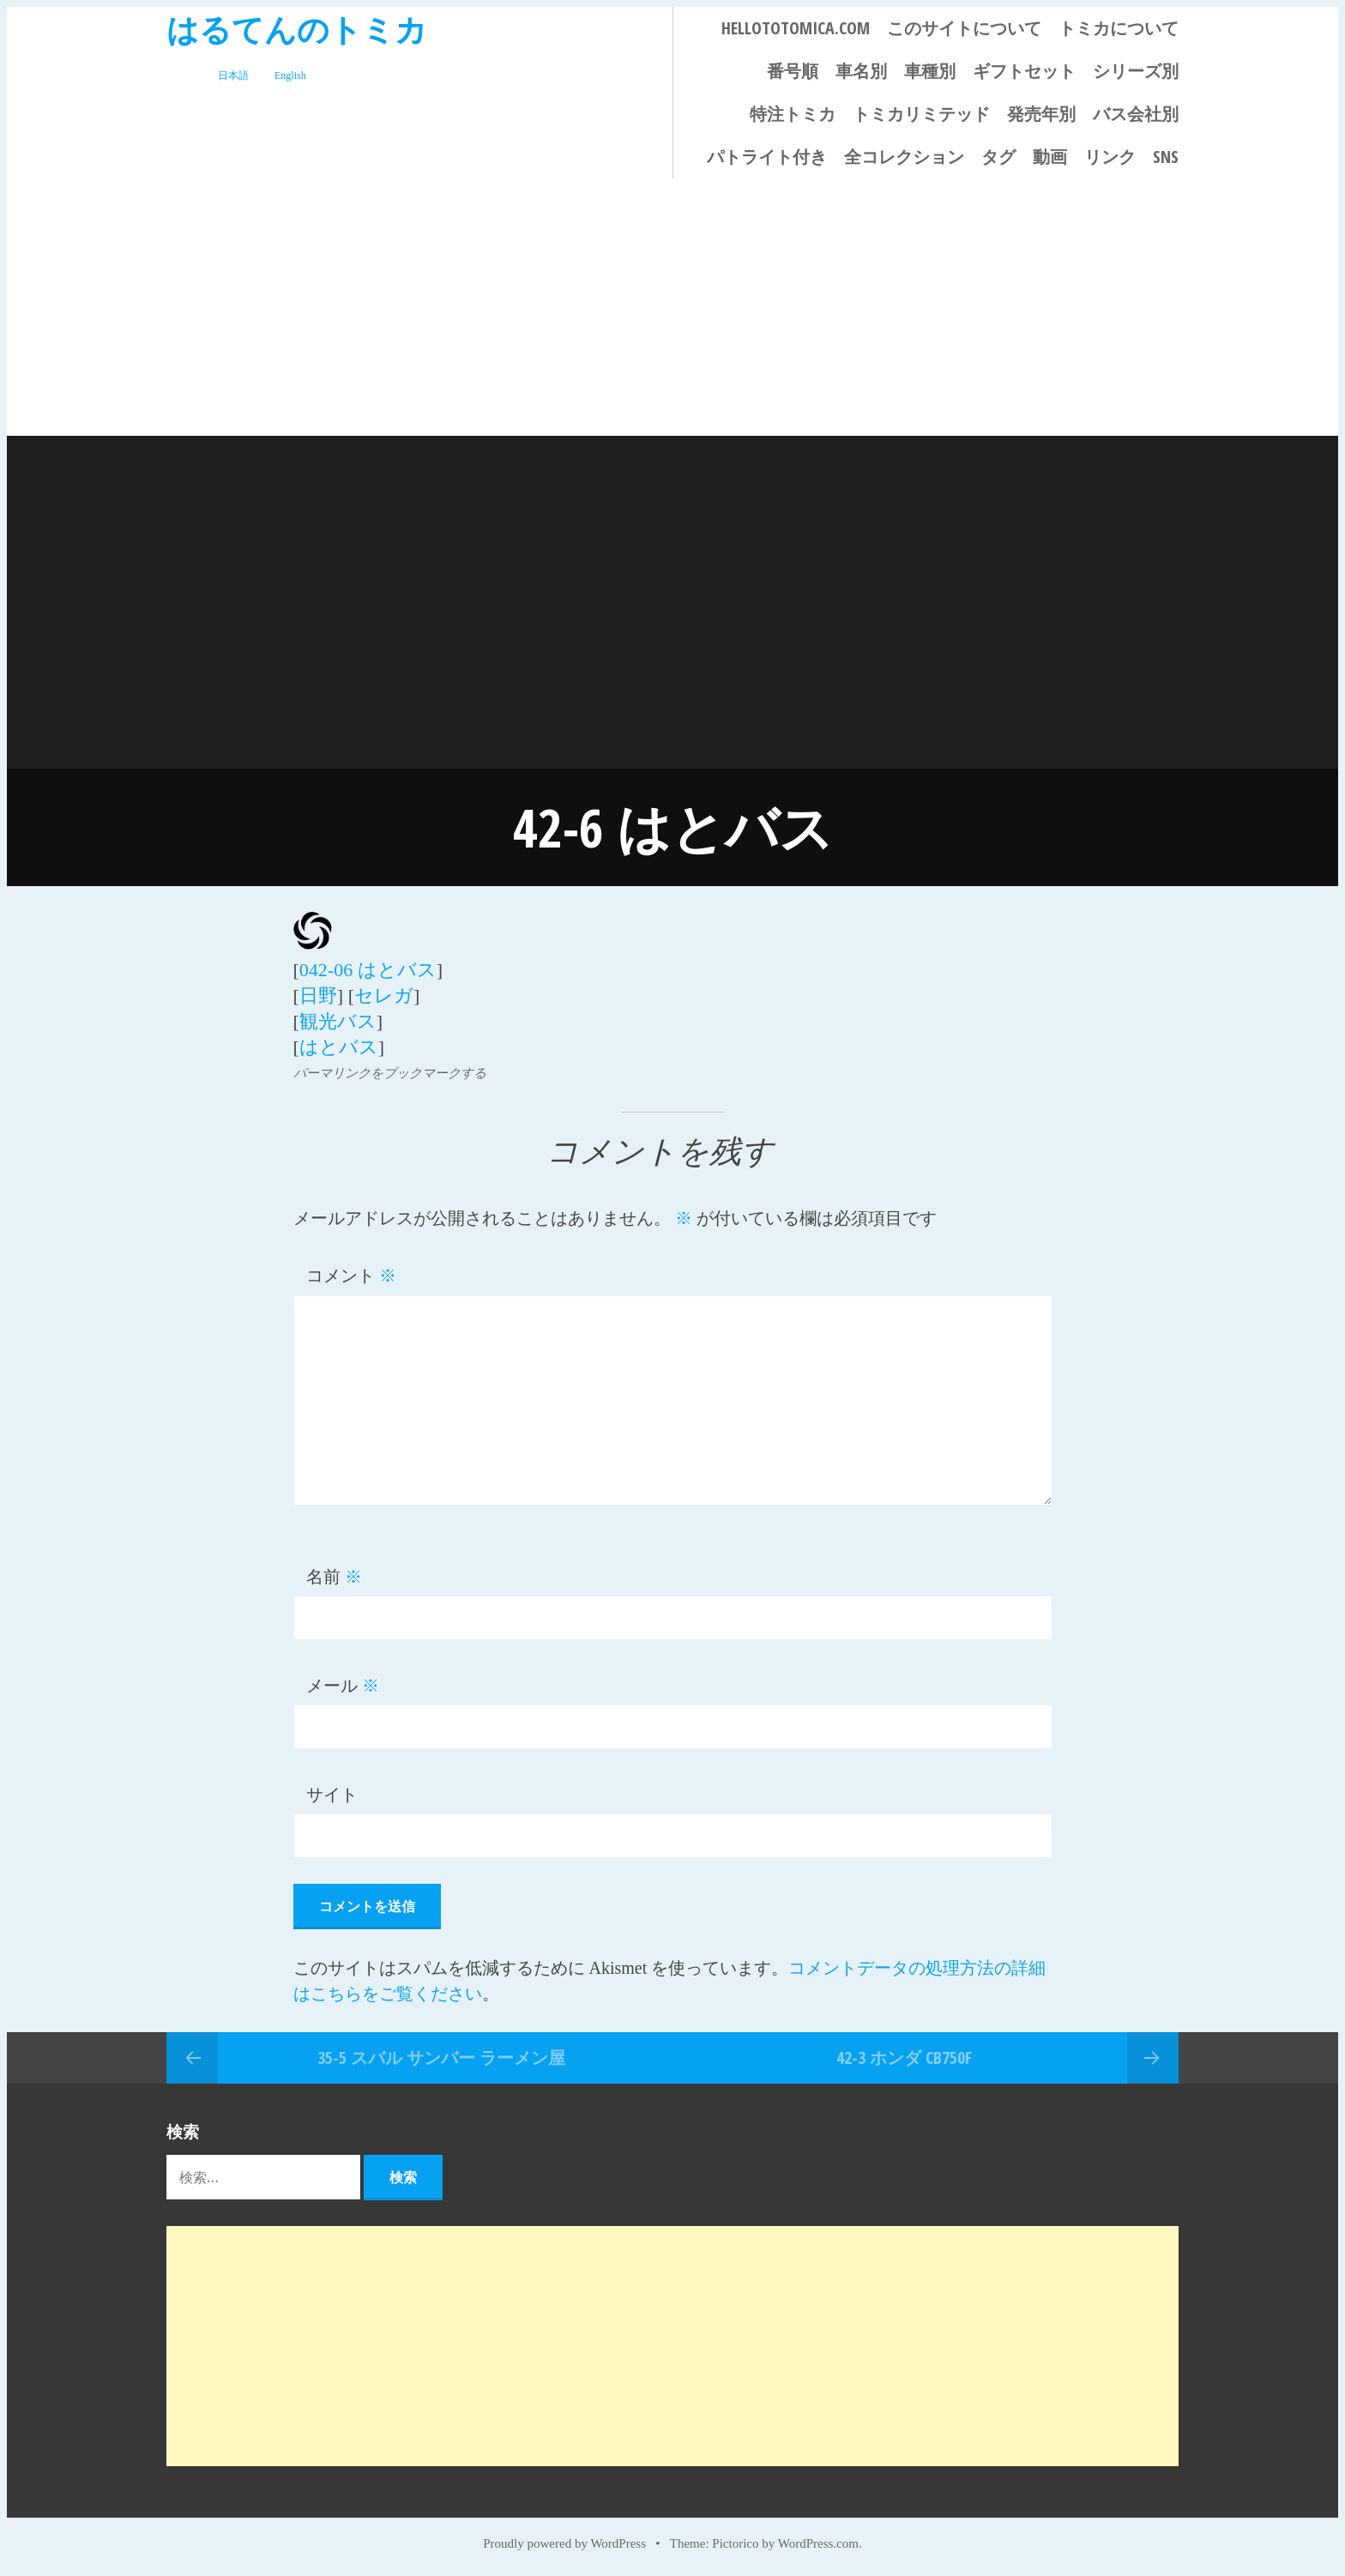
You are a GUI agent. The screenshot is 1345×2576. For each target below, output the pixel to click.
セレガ (383, 995)
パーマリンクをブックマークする (389, 1073)
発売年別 (1041, 113)
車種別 (930, 70)
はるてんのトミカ (296, 29)
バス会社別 (1136, 113)
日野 (318, 995)
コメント (351, 1275)
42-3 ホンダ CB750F (904, 2057)
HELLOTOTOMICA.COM (795, 27)
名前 (334, 1576)
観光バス (338, 1021)
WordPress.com (818, 2543)
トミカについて (1119, 27)
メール (342, 1685)
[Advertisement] (672, 307)
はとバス (338, 1047)
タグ (998, 156)
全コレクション (904, 156)
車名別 (861, 70)
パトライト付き (767, 156)
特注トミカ (792, 113)
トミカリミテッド (921, 113)
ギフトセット (1024, 70)
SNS (1166, 156)
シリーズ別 (1136, 70)
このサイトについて (964, 27)
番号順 (792, 70)
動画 (1050, 156)
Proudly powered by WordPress (564, 2543)
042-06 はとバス (368, 969)
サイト (332, 1794)
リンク (1110, 156)
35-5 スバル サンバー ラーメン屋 (441, 2057)
